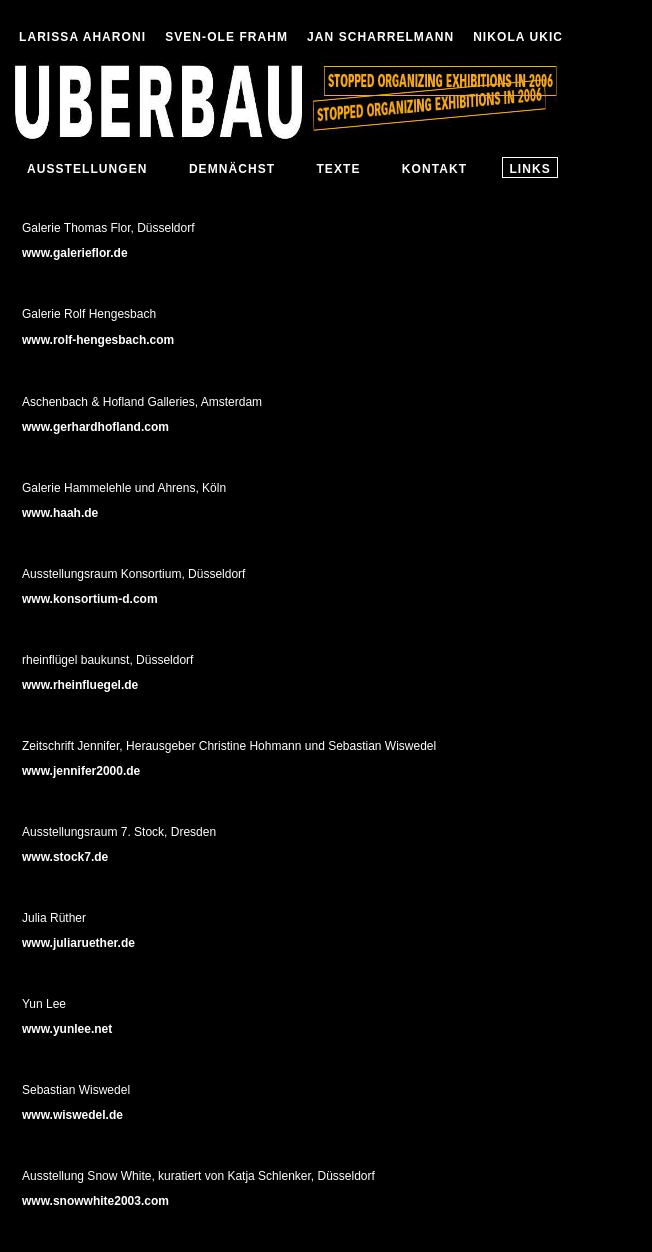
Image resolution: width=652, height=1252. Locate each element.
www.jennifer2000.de (81, 771)
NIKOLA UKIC (518, 37)
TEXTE (338, 169)
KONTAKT (434, 169)
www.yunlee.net (67, 1029)
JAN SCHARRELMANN (380, 37)
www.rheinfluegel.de (80, 685)
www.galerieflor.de (75, 253)
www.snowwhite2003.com (95, 1201)
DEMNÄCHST (232, 169)
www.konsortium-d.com (90, 599)
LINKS (529, 169)
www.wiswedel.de (72, 1115)
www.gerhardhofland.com (95, 427)
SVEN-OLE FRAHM (226, 37)
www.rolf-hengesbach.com (98, 340)
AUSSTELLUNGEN (87, 169)
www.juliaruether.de (78, 943)
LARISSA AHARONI (82, 37)
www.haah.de (60, 513)
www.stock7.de (65, 857)
